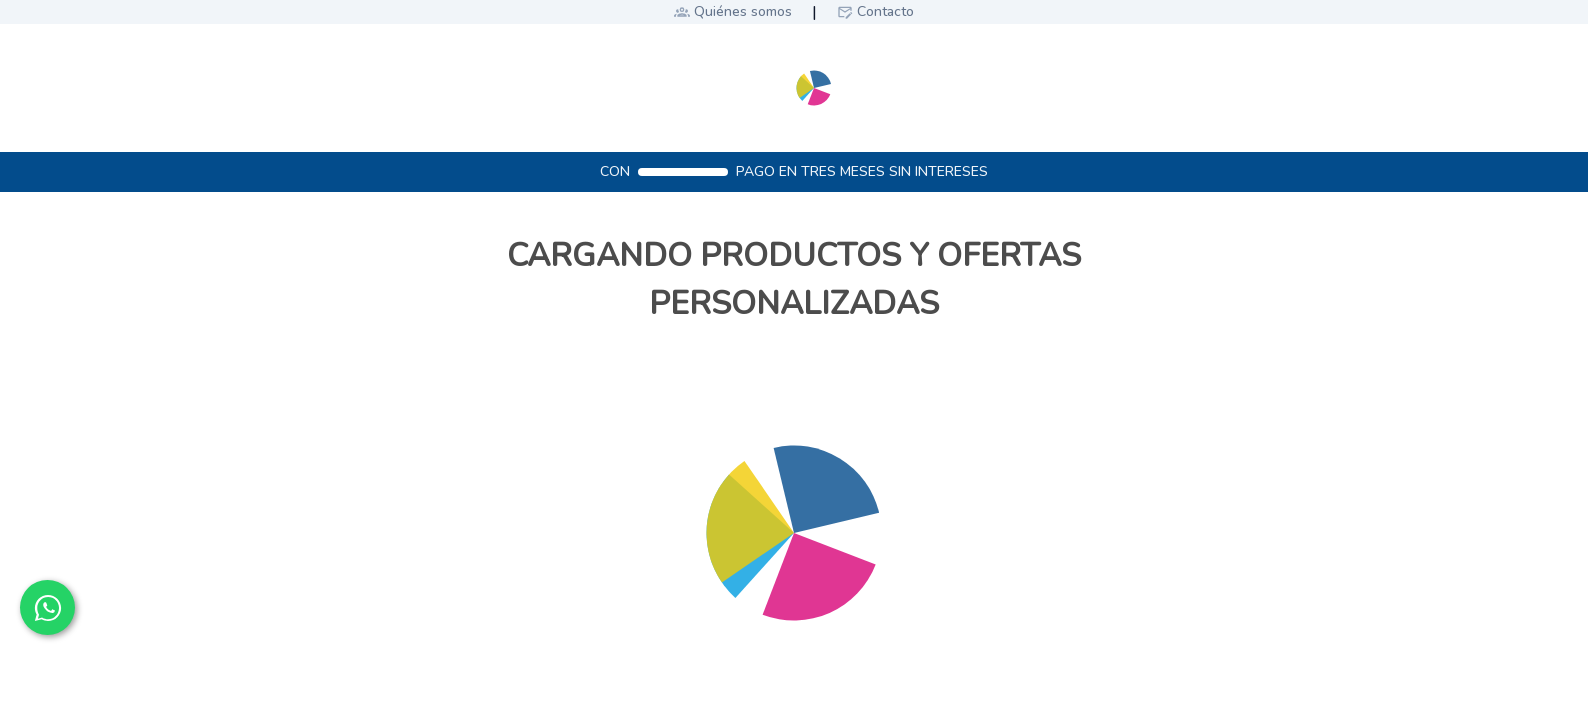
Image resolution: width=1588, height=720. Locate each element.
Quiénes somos (743, 11)
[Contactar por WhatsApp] (47, 607)
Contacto (885, 11)
